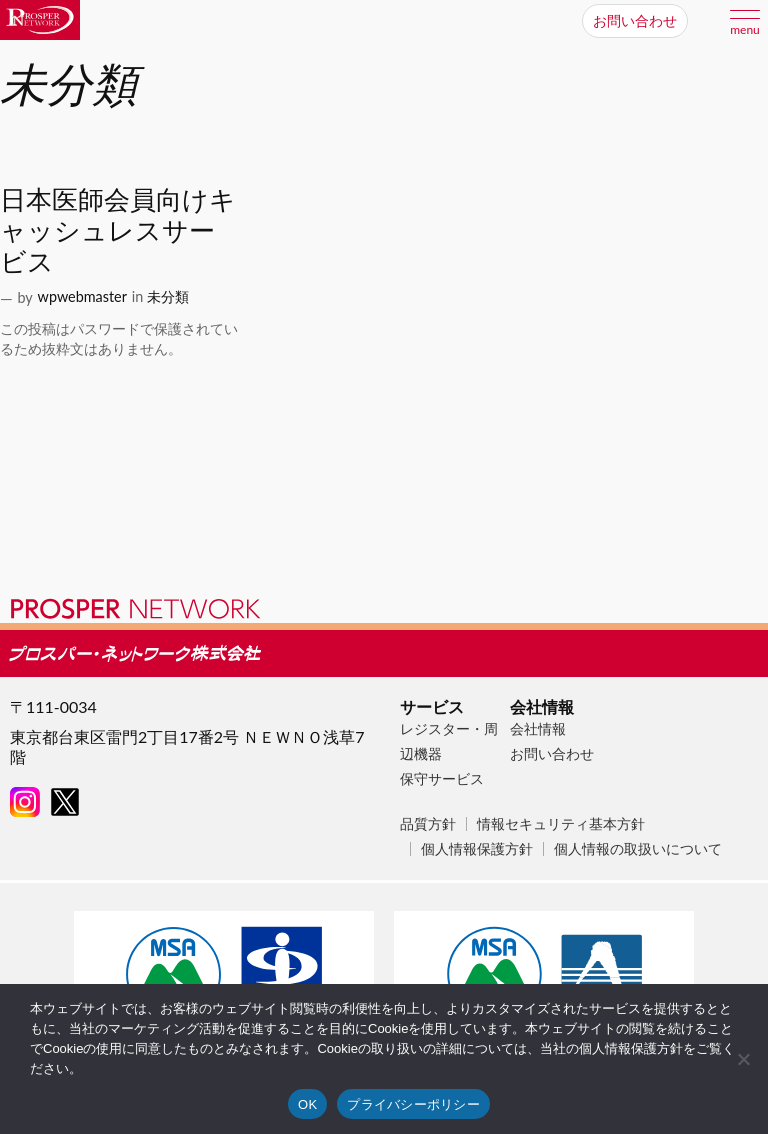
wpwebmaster (82, 296)
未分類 (168, 296)
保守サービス (442, 778)
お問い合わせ (552, 753)
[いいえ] (743, 1059)
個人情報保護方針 (477, 848)
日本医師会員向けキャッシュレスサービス (118, 230)
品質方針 (428, 823)
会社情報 (538, 728)
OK (307, 1104)
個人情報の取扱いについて (638, 848)
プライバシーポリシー (413, 1104)
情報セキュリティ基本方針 (561, 823)
